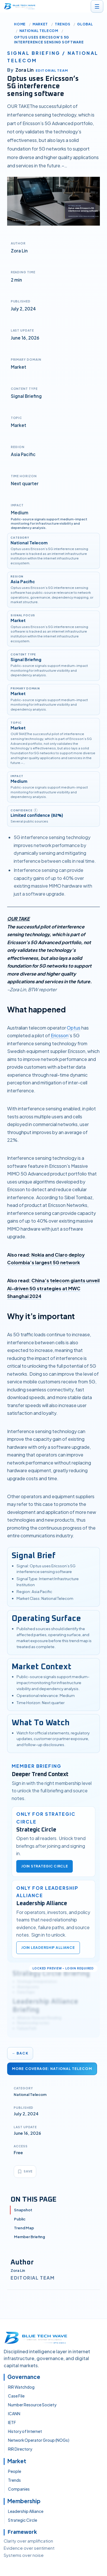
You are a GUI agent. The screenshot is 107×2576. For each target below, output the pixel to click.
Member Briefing (29, 2236)
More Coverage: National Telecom (52, 2069)
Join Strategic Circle (44, 1866)
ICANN (14, 2413)
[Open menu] (97, 6)
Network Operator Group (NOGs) (38, 2440)
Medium (19, 512)
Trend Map (24, 2227)
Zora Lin (18, 2270)
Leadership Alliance (25, 2511)
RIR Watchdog (21, 2387)
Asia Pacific (23, 454)
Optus (73, 1028)
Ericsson (59, 1035)
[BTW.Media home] (20, 6)
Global (85, 24)
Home (20, 24)
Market (40, 24)
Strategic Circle (22, 2520)
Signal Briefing (26, 396)
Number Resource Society (32, 2404)
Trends (62, 24)
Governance (23, 2377)
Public (19, 2218)
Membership (24, 2501)
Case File (16, 2396)
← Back (20, 2053)
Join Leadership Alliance (48, 1947)
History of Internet (25, 2431)
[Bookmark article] (25, 2171)
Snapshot (23, 2209)
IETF (12, 2422)
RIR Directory (20, 2449)
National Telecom (38, 31)
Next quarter (25, 483)
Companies (19, 2489)
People (14, 2471)
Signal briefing (33, 53)
